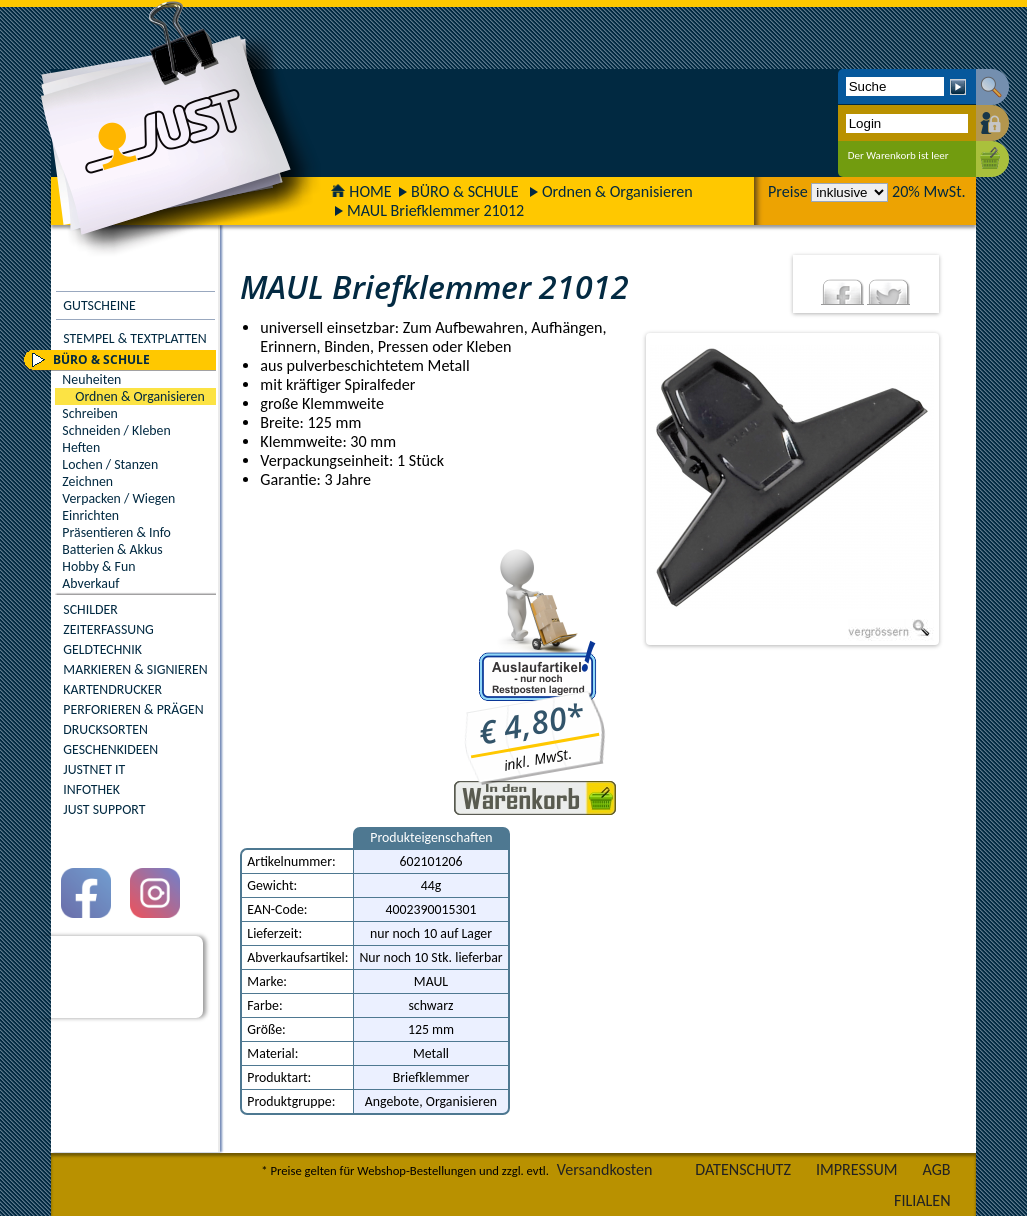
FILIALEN (922, 1200)
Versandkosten (605, 1169)
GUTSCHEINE (99, 305)
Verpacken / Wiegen (118, 498)
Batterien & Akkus (112, 549)
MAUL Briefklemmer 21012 (435, 210)
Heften (81, 447)
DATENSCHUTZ (743, 1169)
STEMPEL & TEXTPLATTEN (134, 338)
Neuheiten (91, 379)
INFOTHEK (91, 789)
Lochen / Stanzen (110, 464)
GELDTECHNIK (102, 649)
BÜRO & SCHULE (465, 191)
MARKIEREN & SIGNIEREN (135, 669)
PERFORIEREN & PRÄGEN (133, 709)
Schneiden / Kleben (116, 430)
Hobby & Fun (98, 566)
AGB (937, 1169)
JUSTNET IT (94, 769)
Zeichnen (87, 481)
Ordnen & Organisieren (617, 191)
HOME (361, 191)
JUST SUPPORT (104, 809)
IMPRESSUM (857, 1169)
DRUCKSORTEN (105, 729)
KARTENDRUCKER (112, 689)
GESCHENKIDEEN (110, 749)
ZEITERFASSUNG (108, 629)
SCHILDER (90, 609)
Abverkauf (90, 583)
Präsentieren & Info (116, 532)
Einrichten (90, 515)
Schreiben (90, 413)
